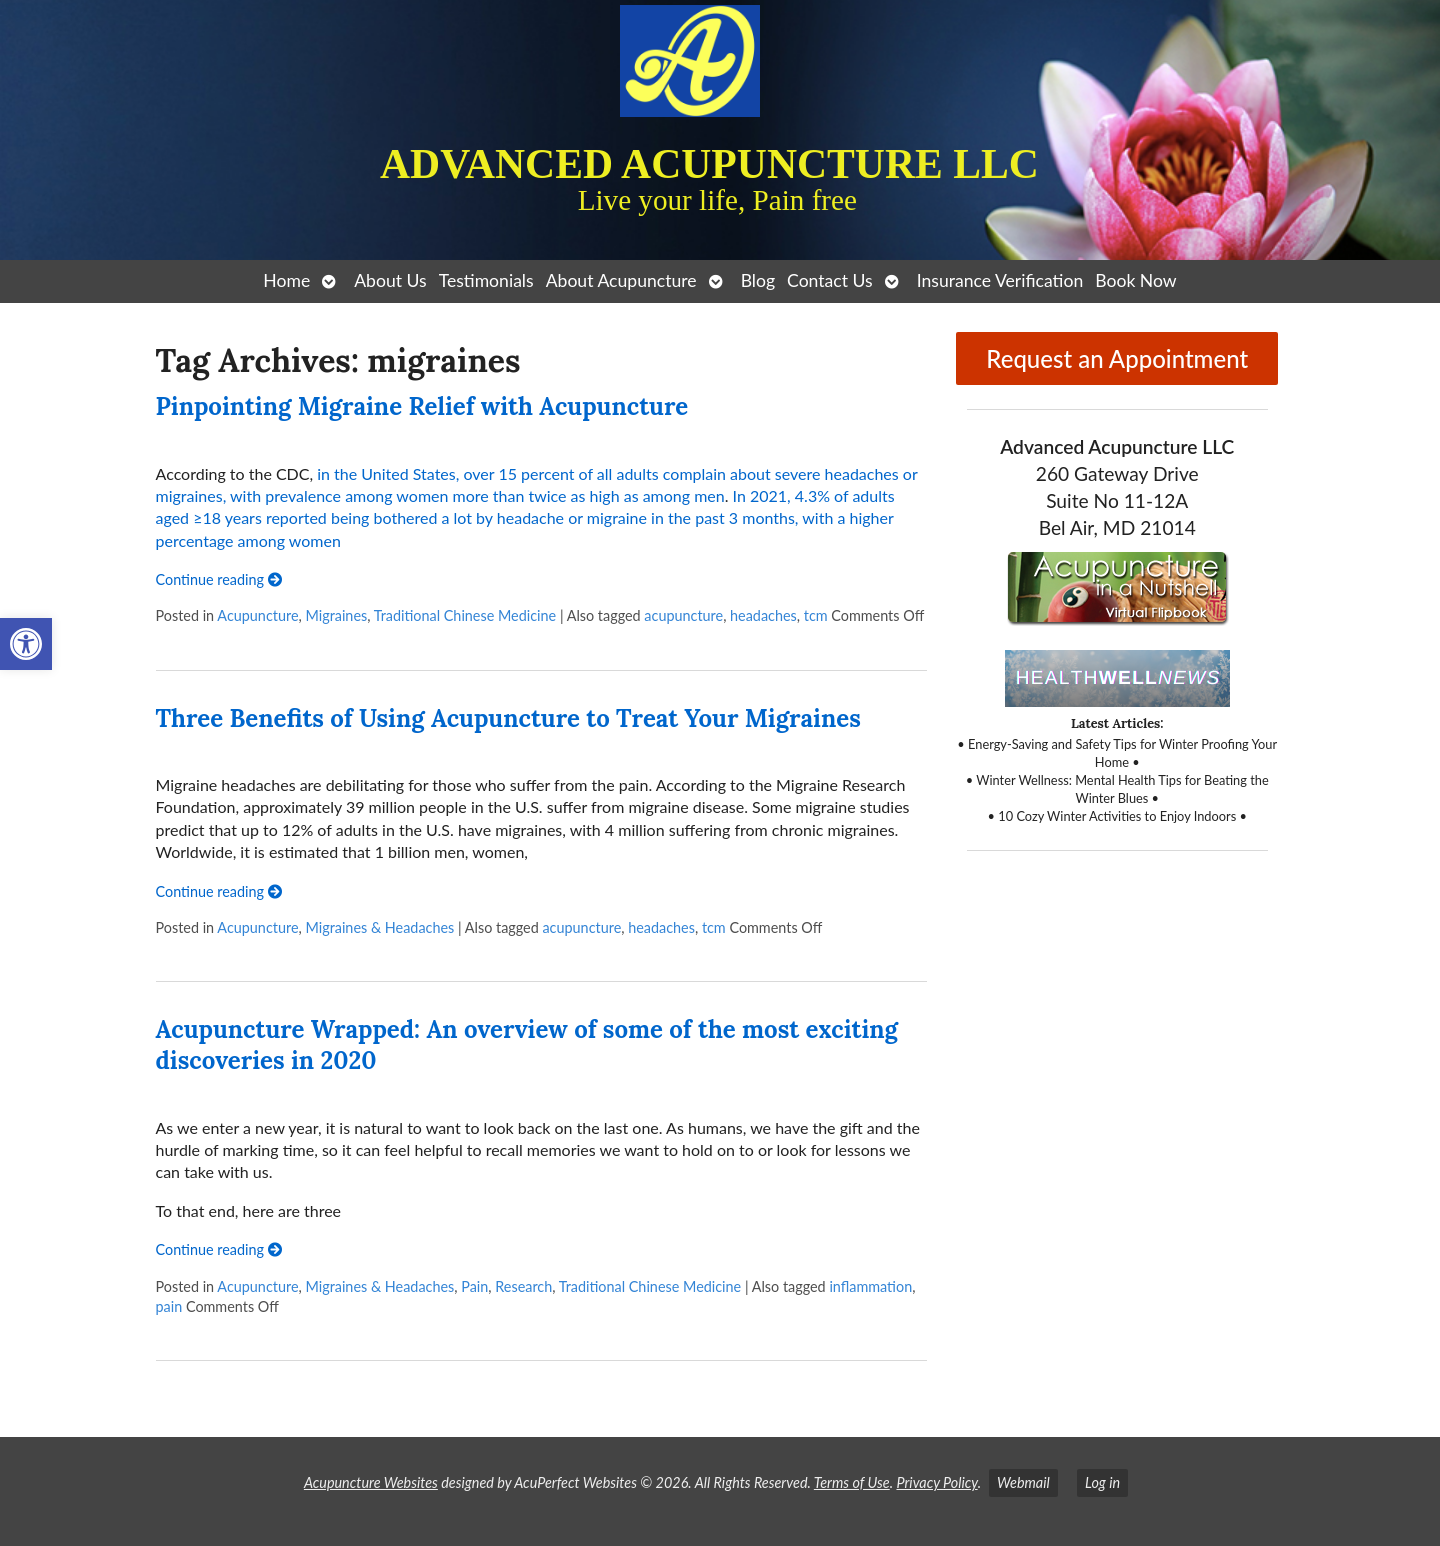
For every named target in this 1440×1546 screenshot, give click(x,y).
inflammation (870, 1286)
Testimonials (486, 280)
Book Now (1135, 280)
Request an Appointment (1117, 358)
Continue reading (219, 579)
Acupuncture (257, 615)
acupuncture (683, 615)
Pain (474, 1286)
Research (523, 1286)
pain (169, 1306)
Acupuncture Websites (371, 1482)
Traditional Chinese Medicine (465, 615)
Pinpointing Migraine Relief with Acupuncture (422, 406)
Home (286, 280)
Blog (758, 280)
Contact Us (830, 280)
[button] (26, 644)
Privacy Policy (936, 1482)
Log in (1102, 1482)
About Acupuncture (621, 280)
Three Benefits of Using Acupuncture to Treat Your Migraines (508, 718)
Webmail (1023, 1482)
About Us (390, 280)
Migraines (336, 615)
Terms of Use (852, 1482)
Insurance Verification (1000, 280)
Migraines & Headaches (379, 927)
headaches (763, 615)
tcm (816, 615)
